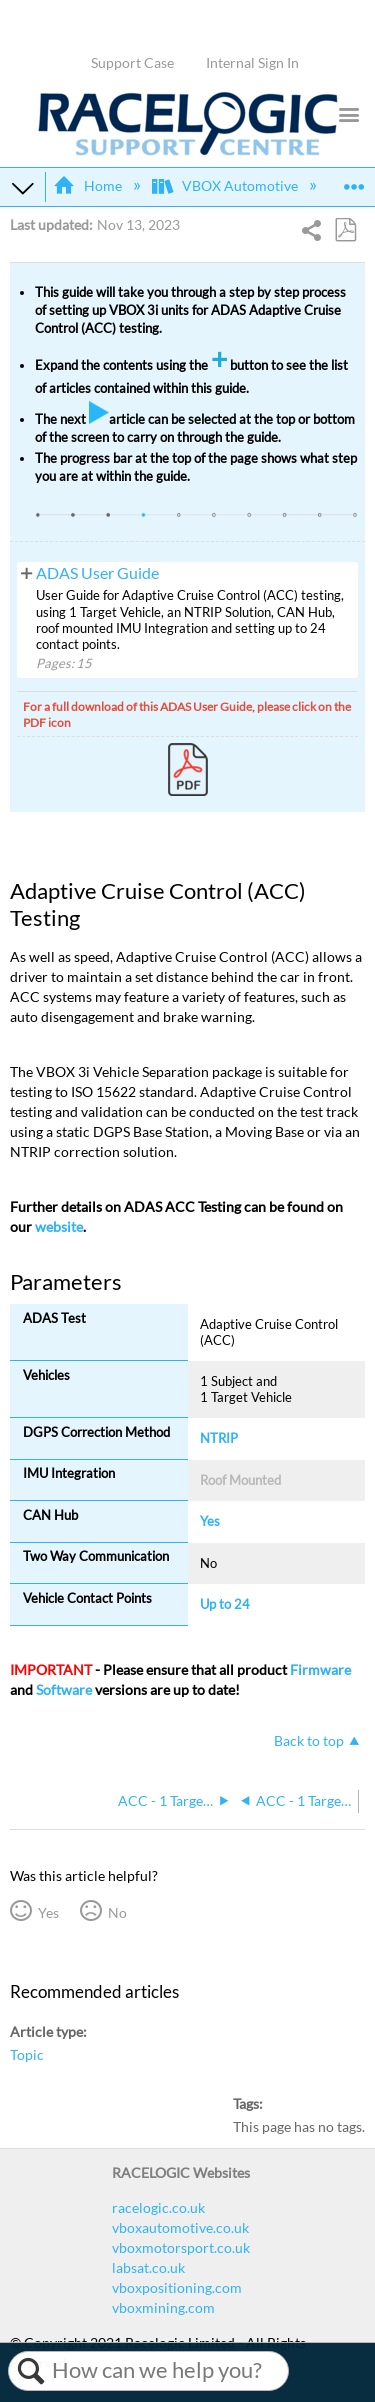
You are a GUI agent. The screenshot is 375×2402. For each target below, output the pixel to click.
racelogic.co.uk (158, 2207)
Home (88, 185)
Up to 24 (225, 1604)
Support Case (132, 62)
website (59, 1226)
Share (312, 232)
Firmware (320, 1669)
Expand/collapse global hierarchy (23, 187)
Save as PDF (345, 230)
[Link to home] (188, 150)
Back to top (309, 1740)
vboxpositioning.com (177, 2287)
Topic (27, 2054)
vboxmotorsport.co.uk (181, 2247)
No (117, 1912)
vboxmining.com (163, 2307)
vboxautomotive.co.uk (180, 2227)
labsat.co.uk (148, 2267)
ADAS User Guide (97, 572)
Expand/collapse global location (354, 180)
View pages (26, 572)
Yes (48, 1912)
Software (64, 1689)
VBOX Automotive (226, 185)
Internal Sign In (252, 62)
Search (30, 2371)
